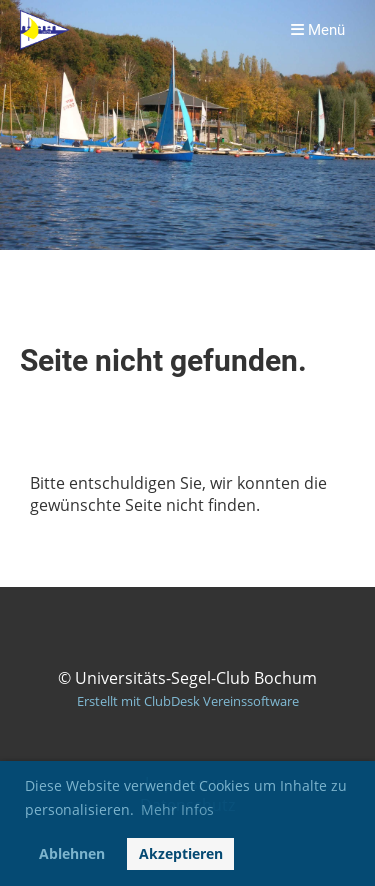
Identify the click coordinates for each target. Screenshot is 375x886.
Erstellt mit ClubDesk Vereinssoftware (188, 701)
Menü (318, 30)
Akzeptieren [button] (181, 853)
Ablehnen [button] (72, 853)
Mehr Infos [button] (177, 809)
